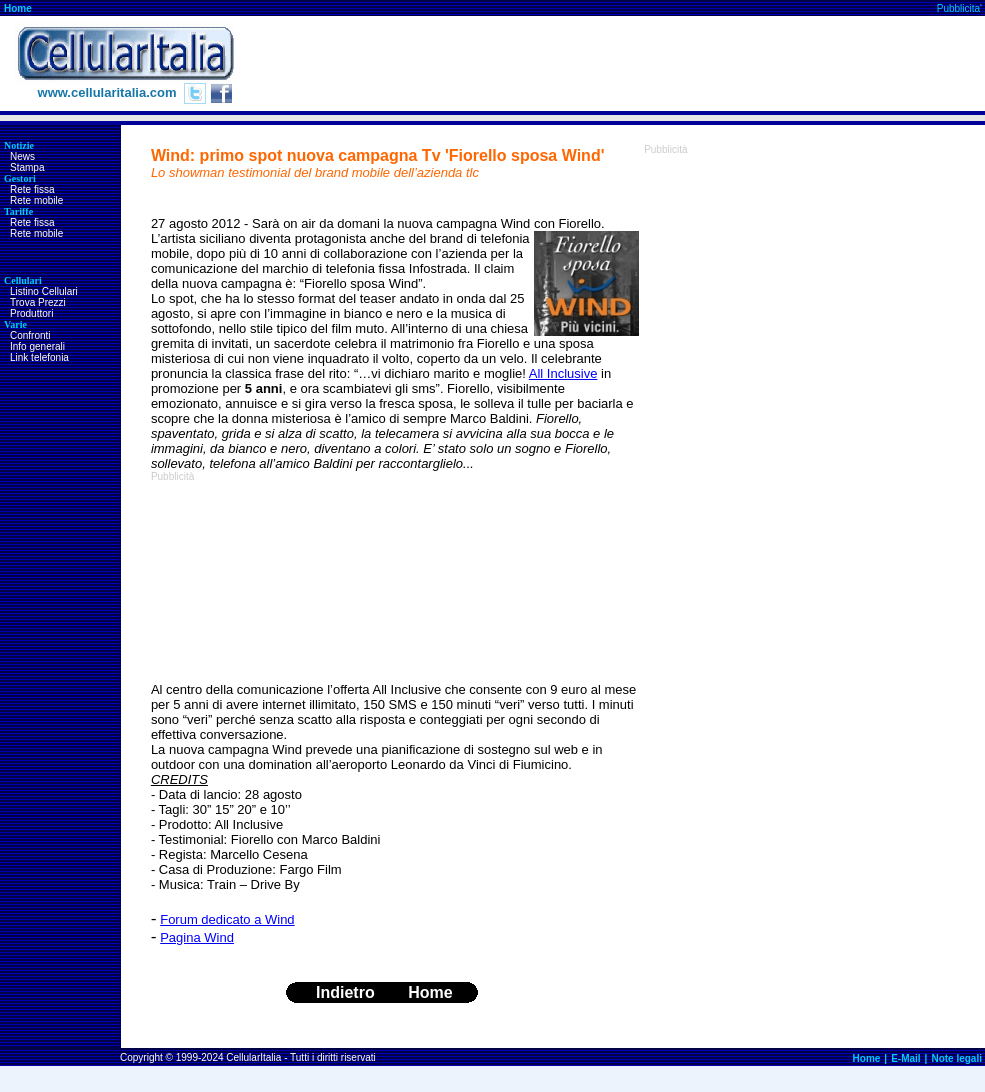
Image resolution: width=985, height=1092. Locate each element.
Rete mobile (36, 200)
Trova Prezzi (38, 302)
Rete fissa (32, 189)
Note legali (956, 1058)
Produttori (31, 313)
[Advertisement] (264, 582)
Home (18, 8)
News (22, 156)
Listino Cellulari (44, 291)
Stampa (27, 167)
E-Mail (905, 1058)
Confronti (30, 335)
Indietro (345, 992)
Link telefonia (39, 357)
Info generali (37, 346)
